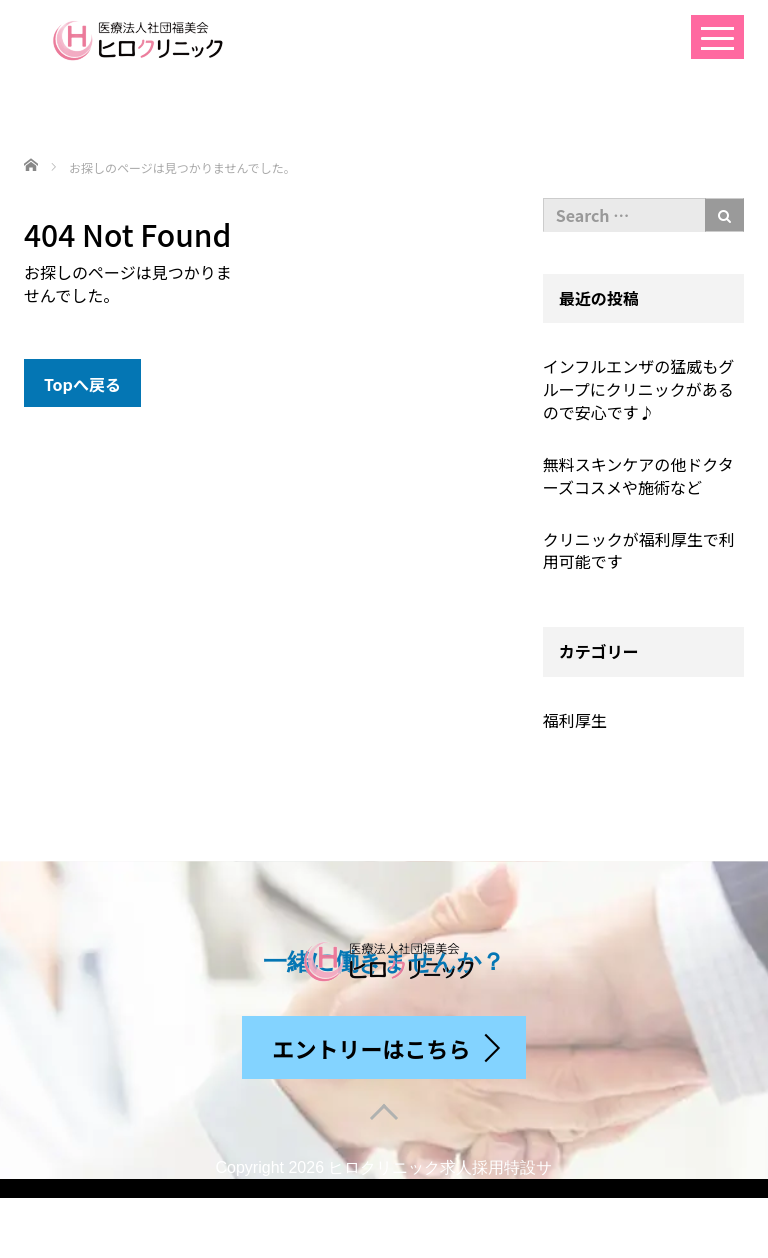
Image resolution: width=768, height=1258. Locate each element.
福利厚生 (575, 720)
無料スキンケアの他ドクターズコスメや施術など (638, 475)
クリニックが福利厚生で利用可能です (639, 550)
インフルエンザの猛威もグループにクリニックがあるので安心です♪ (639, 389)
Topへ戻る (82, 384)
